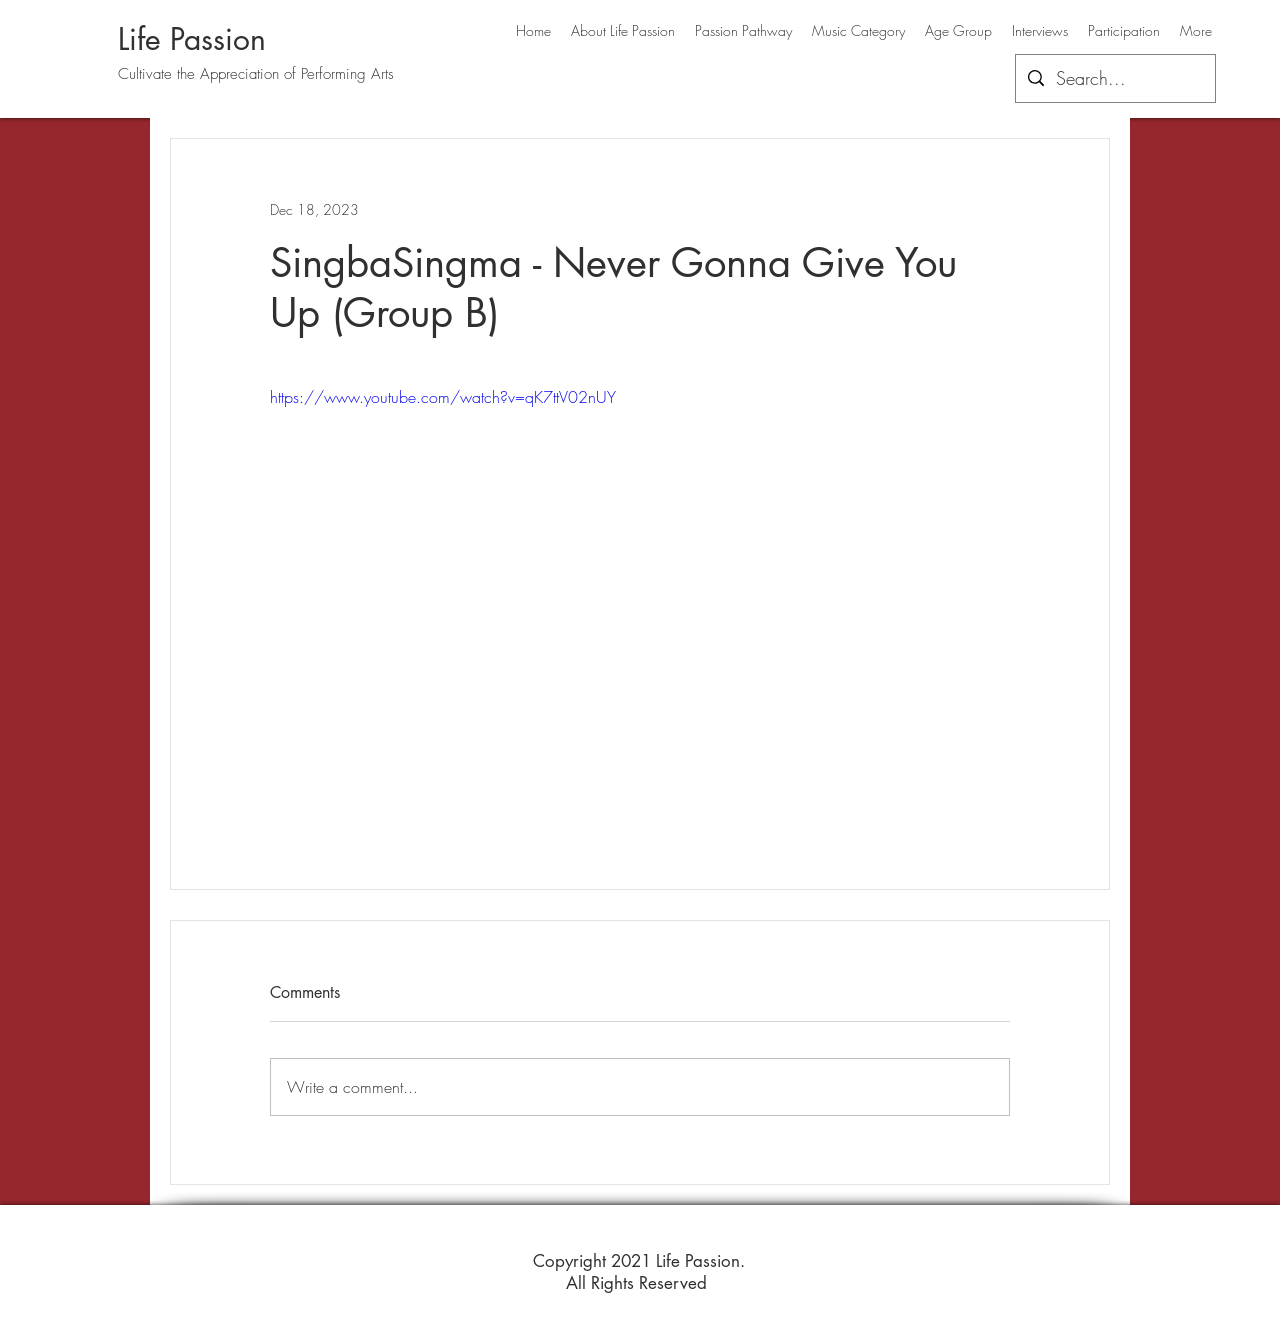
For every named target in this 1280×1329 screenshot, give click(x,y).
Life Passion (192, 39)
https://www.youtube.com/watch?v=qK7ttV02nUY (443, 397)
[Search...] (1114, 79)
